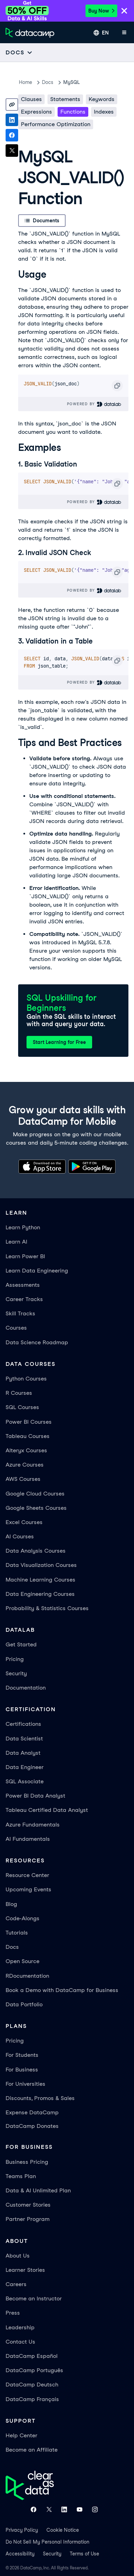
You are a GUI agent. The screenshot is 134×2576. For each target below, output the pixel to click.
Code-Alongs (22, 1918)
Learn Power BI (25, 1256)
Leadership (20, 2327)
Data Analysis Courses (36, 1550)
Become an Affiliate (32, 2449)
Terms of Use (84, 2553)
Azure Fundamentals (33, 1824)
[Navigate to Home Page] (30, 33)
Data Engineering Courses (40, 1594)
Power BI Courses (29, 1421)
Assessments (23, 1285)
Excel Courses (24, 1522)
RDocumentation (27, 1976)
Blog (11, 1904)
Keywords (101, 99)
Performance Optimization (55, 124)
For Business (22, 2069)
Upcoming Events (28, 1889)
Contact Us (20, 2341)
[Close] (124, 11)
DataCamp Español (32, 2356)
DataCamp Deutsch (32, 2384)
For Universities (25, 2084)
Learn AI (16, 1241)
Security (16, 1673)
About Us (18, 2255)
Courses (16, 1327)
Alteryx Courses (26, 1450)
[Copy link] (12, 104)
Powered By (94, 404)
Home (25, 82)
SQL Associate (25, 1781)
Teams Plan (21, 2176)
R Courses (19, 1393)
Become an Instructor (34, 2298)
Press (13, 2312)
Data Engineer (25, 1767)
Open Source (22, 1961)
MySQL (71, 82)
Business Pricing (27, 2162)
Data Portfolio (24, 2004)
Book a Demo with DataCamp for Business (62, 1990)
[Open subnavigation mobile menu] (19, 52)
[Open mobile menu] (124, 32)
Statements (65, 99)
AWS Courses (23, 1479)
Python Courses (26, 1378)
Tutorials (17, 1932)
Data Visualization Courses (41, 1565)
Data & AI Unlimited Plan (38, 2190)
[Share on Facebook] (12, 135)
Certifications (23, 1724)
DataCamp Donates (32, 2126)
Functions (72, 111)
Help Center (21, 2435)
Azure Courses (25, 1464)
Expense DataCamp (32, 2112)
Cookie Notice (62, 2530)
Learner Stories (25, 2270)
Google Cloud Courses (35, 1493)
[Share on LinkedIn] (12, 120)
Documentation (26, 1687)
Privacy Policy (22, 2530)
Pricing (15, 1659)
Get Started (21, 1644)
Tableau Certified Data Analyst (47, 1810)
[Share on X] (12, 150)
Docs (12, 1947)
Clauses (31, 99)
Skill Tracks (20, 1313)
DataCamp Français (32, 2399)
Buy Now (101, 11)
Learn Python (23, 1227)
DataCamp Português (34, 2370)
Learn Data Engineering (37, 1270)
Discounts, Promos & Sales (40, 2098)
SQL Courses (22, 1407)
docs (47, 82)
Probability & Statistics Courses (47, 1608)
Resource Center (27, 1875)
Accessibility (20, 2553)
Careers (16, 2284)
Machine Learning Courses (40, 1579)
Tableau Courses (28, 1436)
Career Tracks (24, 1299)
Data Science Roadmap (37, 1342)
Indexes (104, 111)
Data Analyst (23, 1753)
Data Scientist (24, 1738)
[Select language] (101, 32)
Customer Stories (28, 2204)
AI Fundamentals (28, 1839)
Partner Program (28, 2219)
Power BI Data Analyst (35, 1795)
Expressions (36, 111)
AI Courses (20, 1536)
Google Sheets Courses (36, 1508)
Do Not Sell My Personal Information (47, 2542)
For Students (22, 2055)
